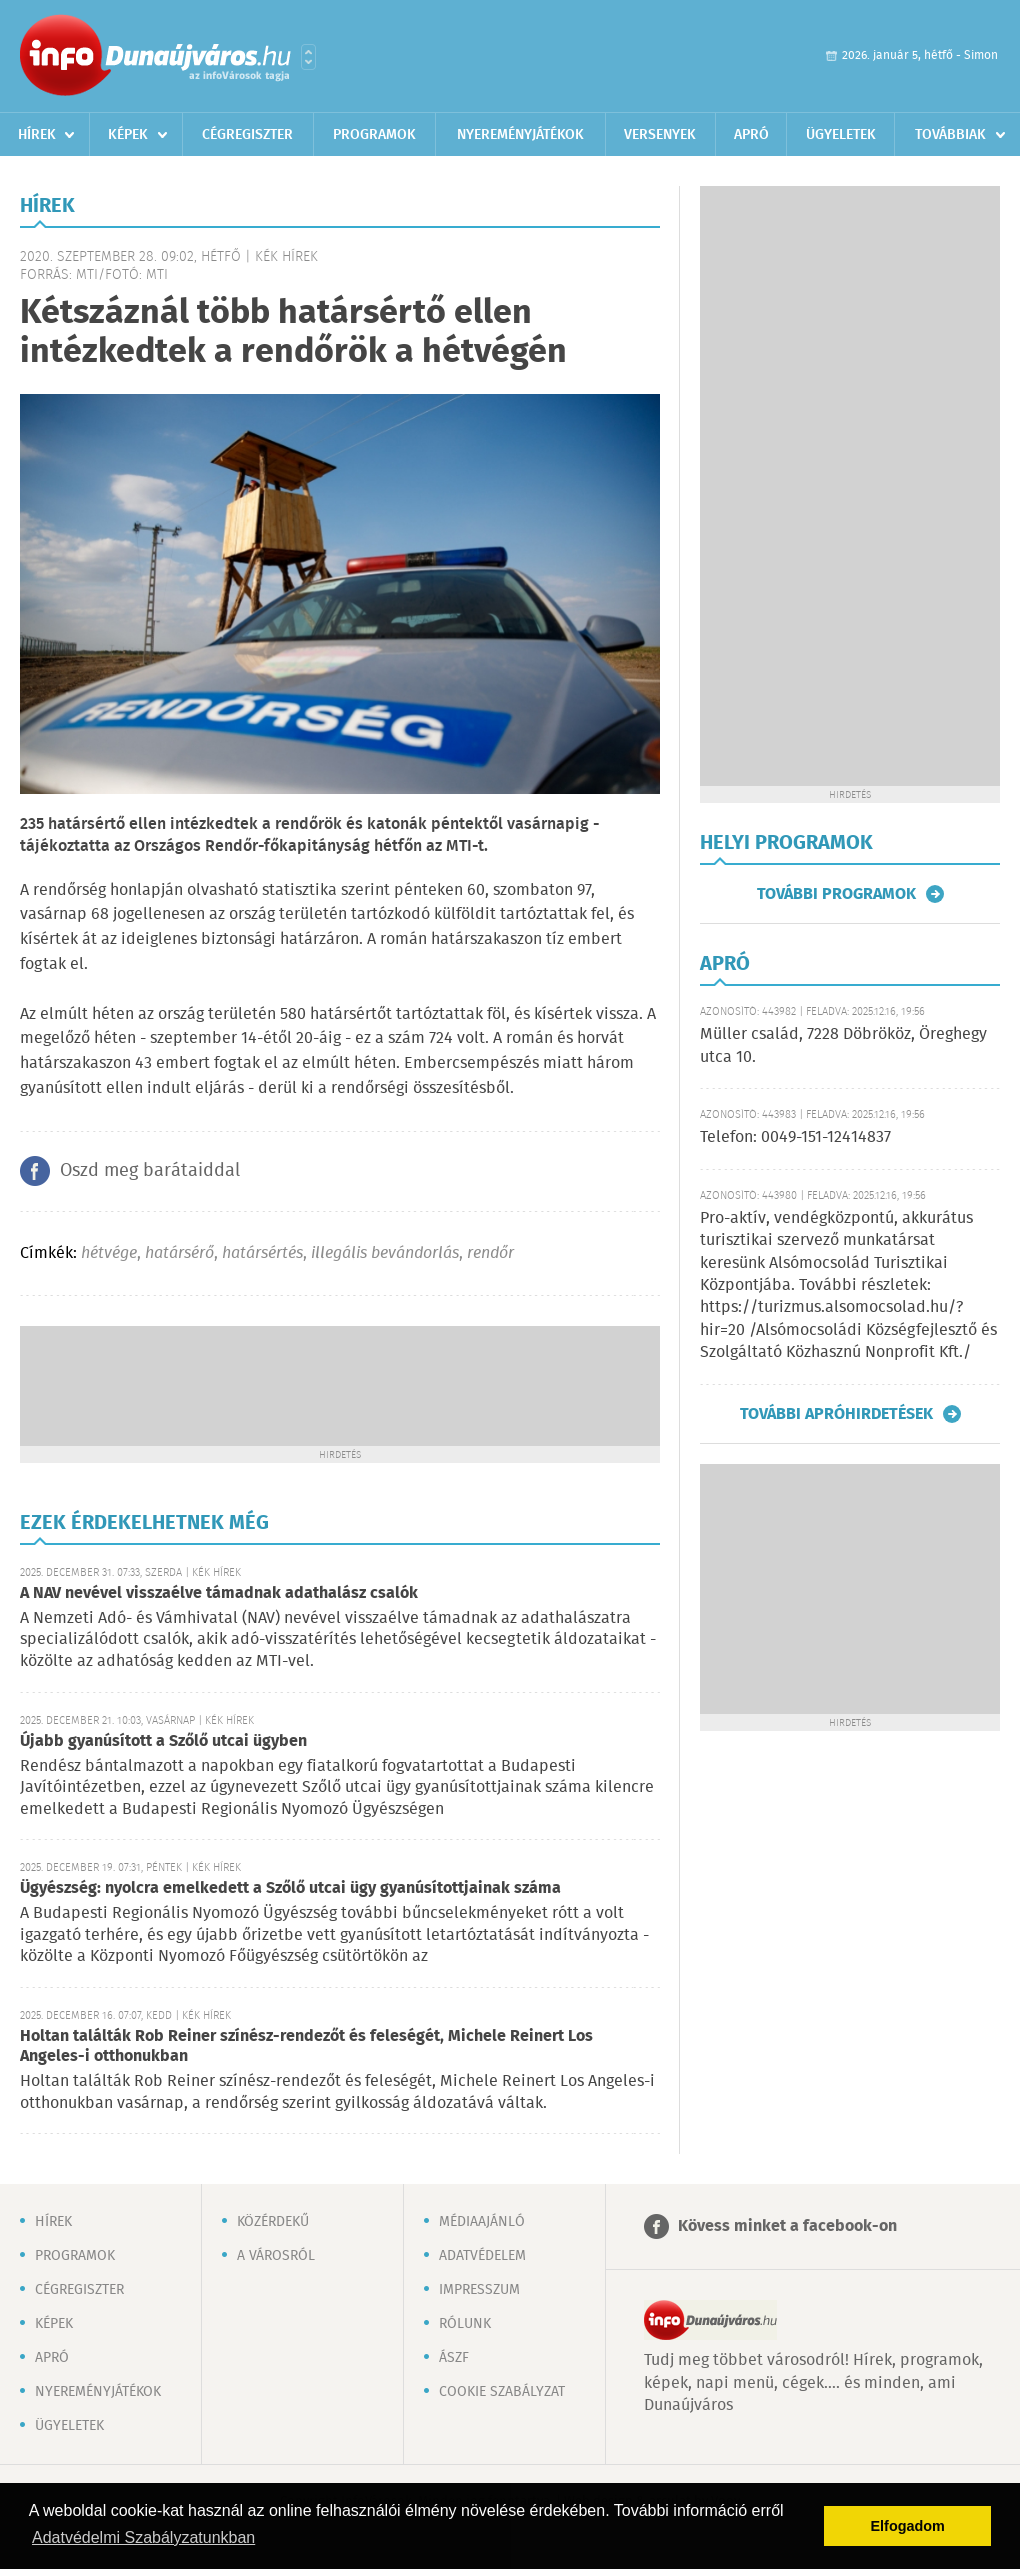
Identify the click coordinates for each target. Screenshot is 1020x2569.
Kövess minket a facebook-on (787, 2226)
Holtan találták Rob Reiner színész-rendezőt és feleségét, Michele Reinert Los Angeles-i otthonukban (306, 2046)
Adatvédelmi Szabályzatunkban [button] (143, 2537)
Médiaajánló (482, 2222)
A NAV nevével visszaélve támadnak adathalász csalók (219, 1593)
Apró (751, 135)
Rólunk (465, 2324)
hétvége (109, 1253)
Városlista (308, 57)
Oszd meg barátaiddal (150, 1171)
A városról (276, 2256)
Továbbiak (950, 135)
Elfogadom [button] (908, 2526)
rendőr (490, 1253)
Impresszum (479, 2290)
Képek (128, 135)
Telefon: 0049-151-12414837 (795, 1137)
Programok (374, 135)
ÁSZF (454, 2358)
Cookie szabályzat (502, 2392)
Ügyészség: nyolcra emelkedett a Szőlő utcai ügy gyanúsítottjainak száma (290, 1888)
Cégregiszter (247, 135)
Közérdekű (273, 2222)
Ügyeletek (841, 135)
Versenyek (660, 135)
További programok (836, 894)
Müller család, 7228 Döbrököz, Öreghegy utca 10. (843, 1045)
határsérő (179, 1253)
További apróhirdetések (836, 1414)
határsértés (262, 1253)
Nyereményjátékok (520, 135)
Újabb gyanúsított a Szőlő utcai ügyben (163, 1741)
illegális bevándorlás (385, 1253)
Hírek (37, 135)
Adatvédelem (482, 2256)
